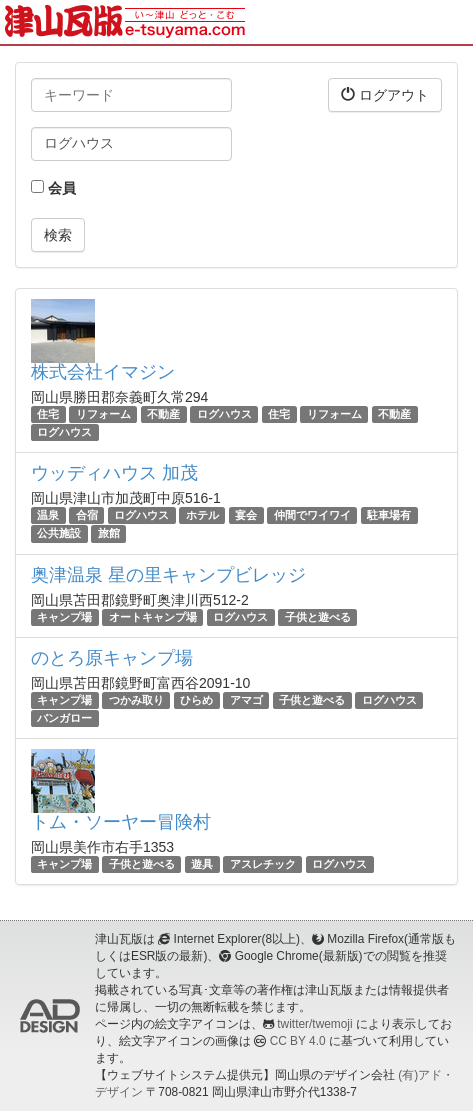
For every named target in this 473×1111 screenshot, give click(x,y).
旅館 (109, 534)
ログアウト (385, 94)
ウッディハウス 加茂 (114, 473)
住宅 (48, 414)
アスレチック (263, 864)
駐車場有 (389, 515)
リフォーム (103, 414)
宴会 (246, 515)
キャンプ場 (64, 617)
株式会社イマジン (103, 372)
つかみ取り (136, 700)
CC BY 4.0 (298, 1041)
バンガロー (64, 718)
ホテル (202, 515)
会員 (53, 188)
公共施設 (59, 534)
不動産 (163, 414)
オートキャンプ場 (153, 617)
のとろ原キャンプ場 (112, 658)
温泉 (48, 515)
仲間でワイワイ (312, 515)
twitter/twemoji (314, 1024)
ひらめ (196, 700)
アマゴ (246, 700)
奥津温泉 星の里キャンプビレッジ (168, 575)
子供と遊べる (318, 617)
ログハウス (224, 414)
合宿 (87, 515)
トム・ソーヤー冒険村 (121, 822)
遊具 (202, 864)
